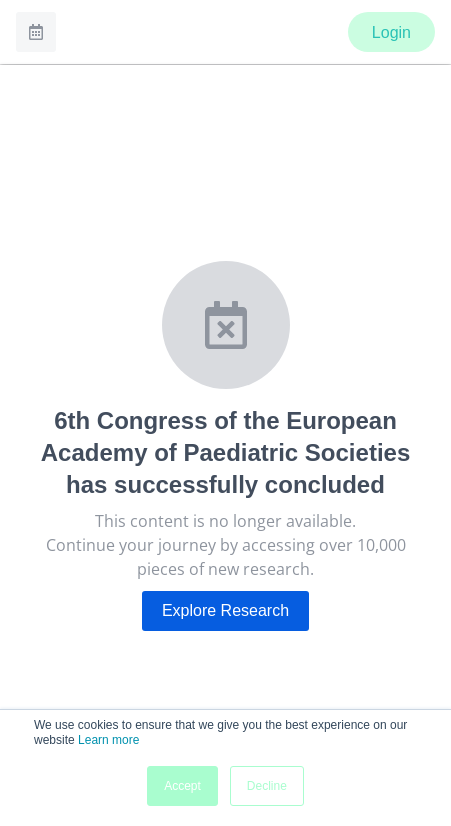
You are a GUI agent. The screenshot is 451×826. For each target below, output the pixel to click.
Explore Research (225, 610)
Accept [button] (182, 786)
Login (391, 32)
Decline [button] (267, 786)
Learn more (108, 740)
